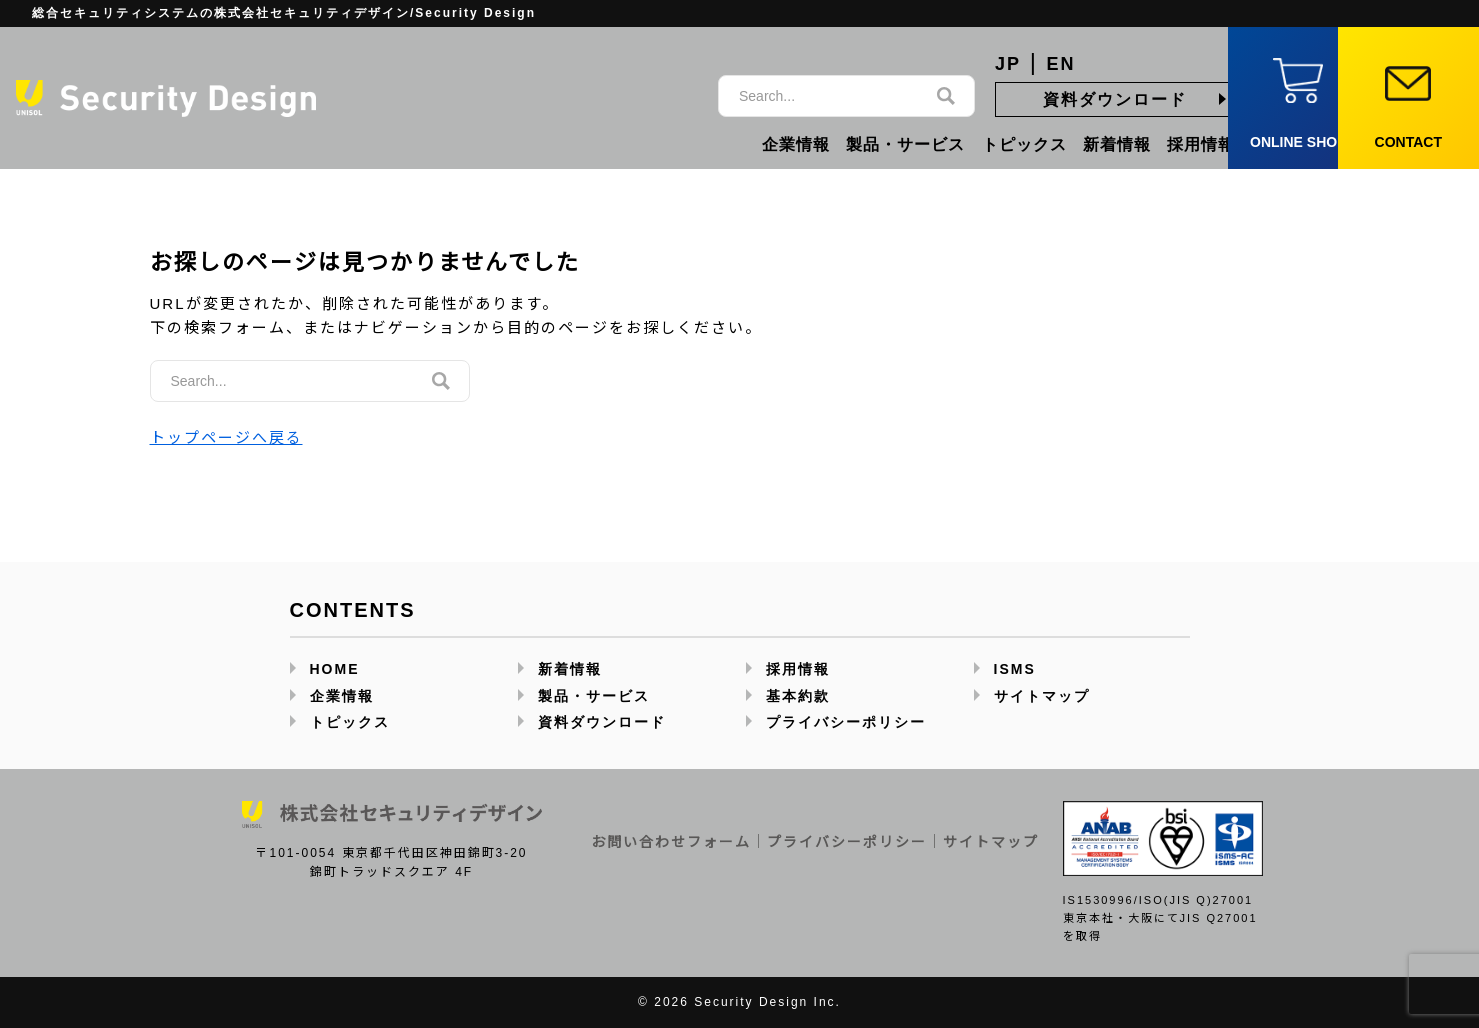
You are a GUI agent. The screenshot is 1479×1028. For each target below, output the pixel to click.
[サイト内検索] (826, 96)
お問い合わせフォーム (671, 842)
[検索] (946, 96)
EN (1061, 64)
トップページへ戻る (226, 437)
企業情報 (796, 144)
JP (1008, 64)
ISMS (1015, 669)
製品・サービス (905, 144)
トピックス (1024, 144)
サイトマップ (1042, 696)
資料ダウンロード (1115, 99)
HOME (335, 669)
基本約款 (798, 696)
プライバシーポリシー (846, 722)
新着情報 (1117, 144)
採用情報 (1201, 144)
